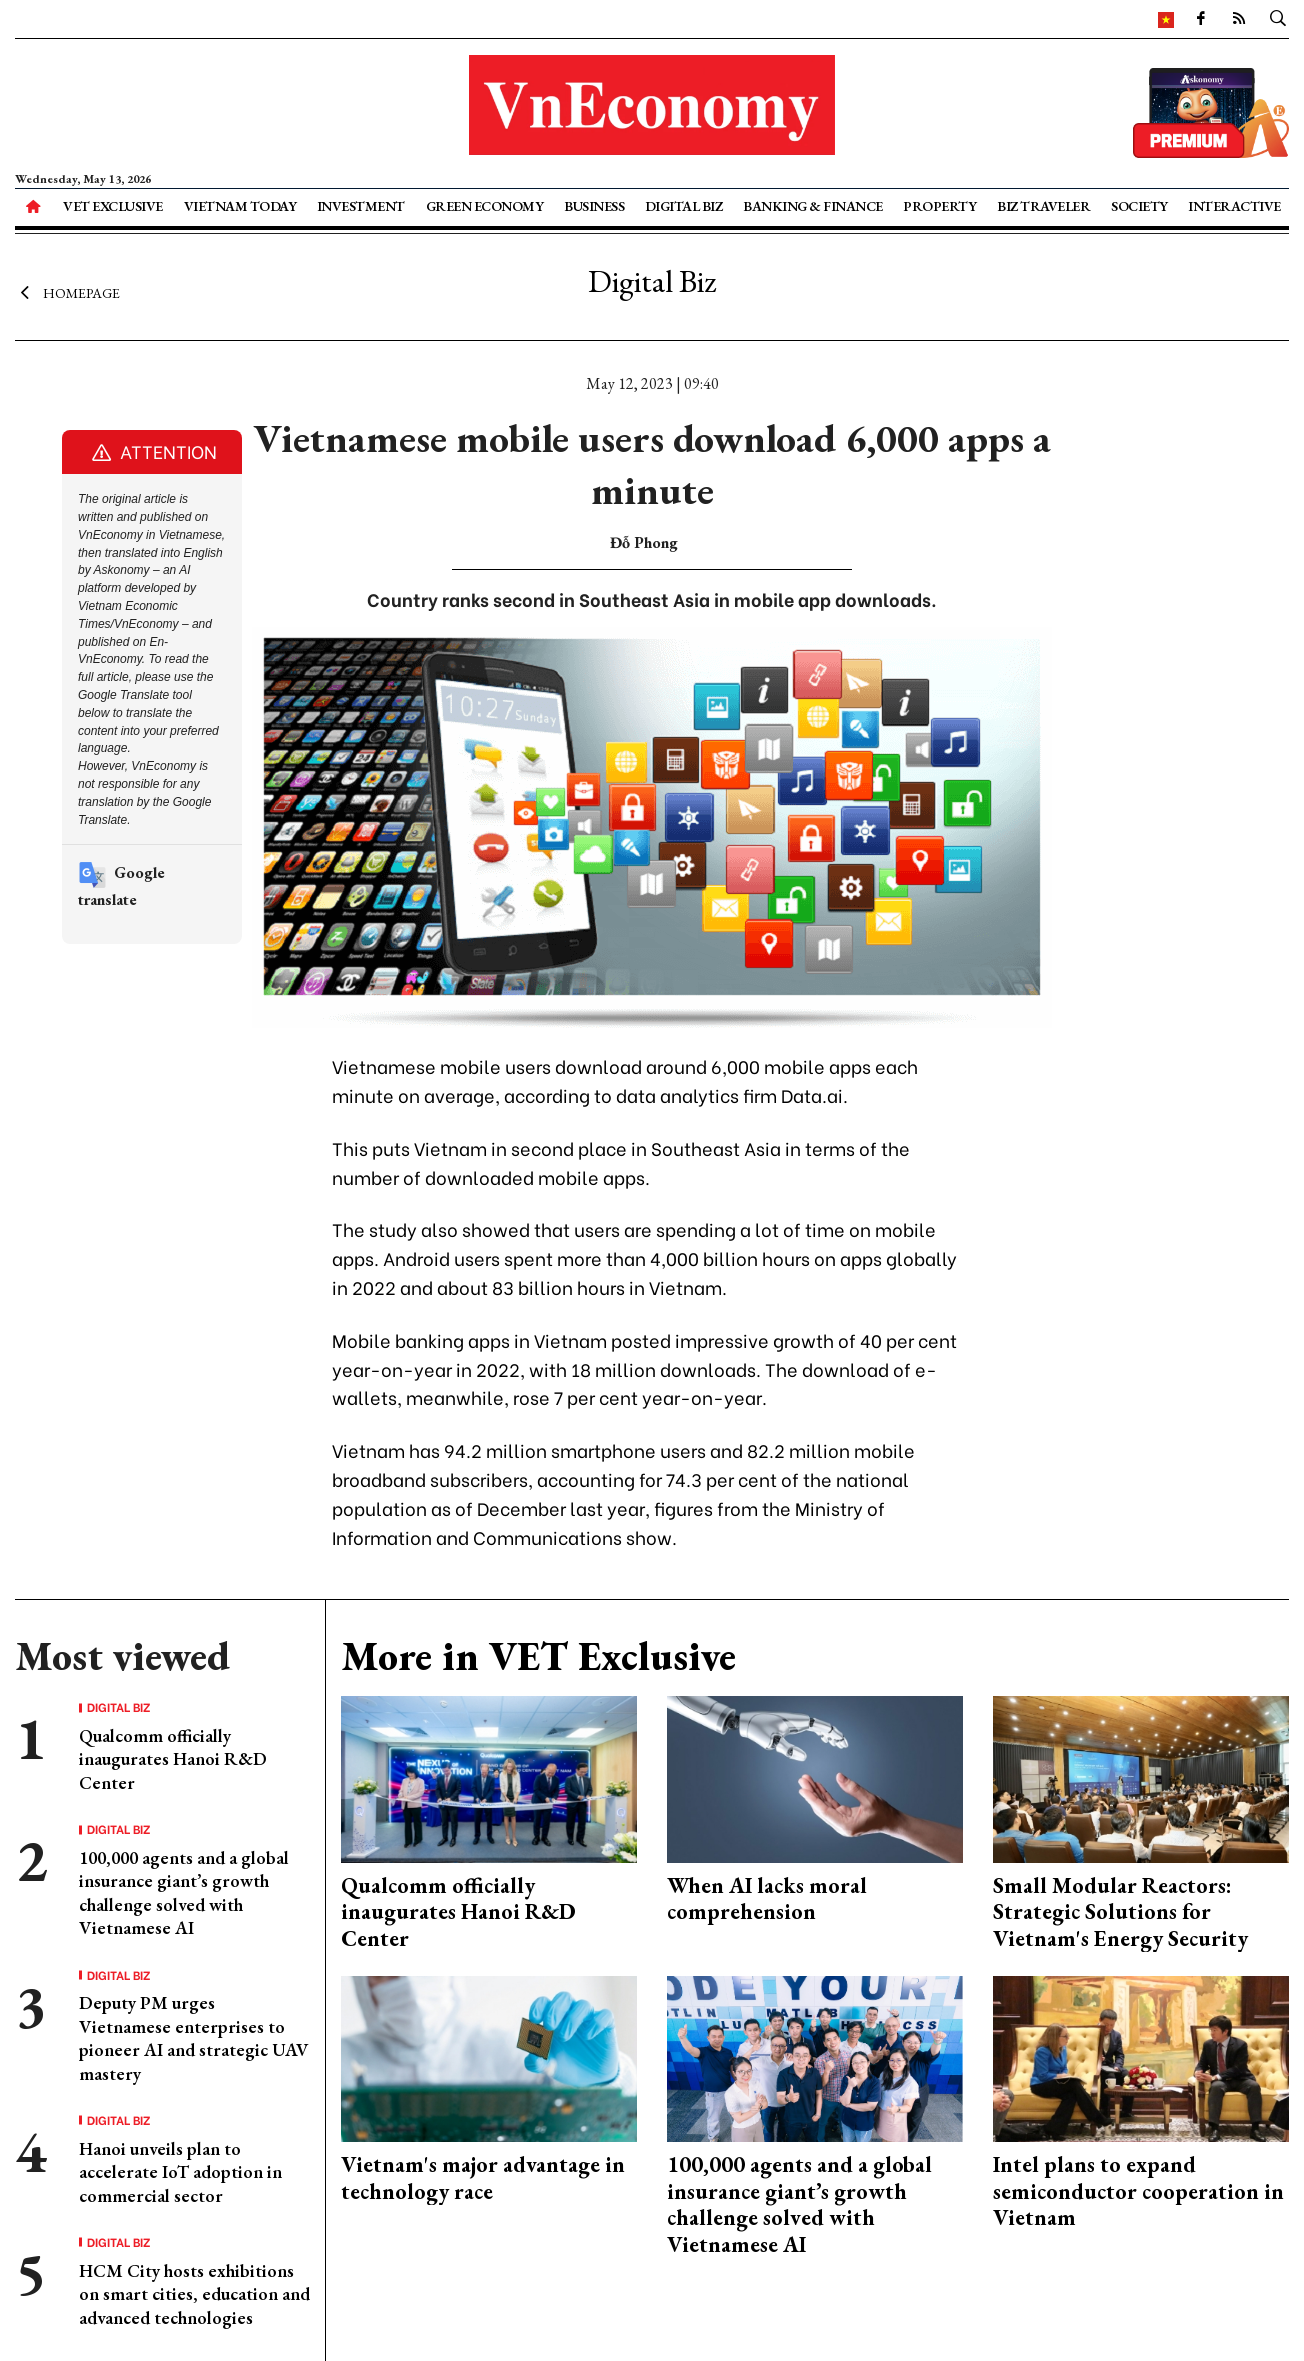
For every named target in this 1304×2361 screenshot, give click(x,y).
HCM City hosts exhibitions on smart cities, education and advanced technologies (194, 2294)
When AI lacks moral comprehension (767, 1898)
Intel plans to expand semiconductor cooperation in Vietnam (1138, 2191)
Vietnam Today (240, 206)
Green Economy (485, 206)
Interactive (1234, 206)
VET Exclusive (113, 206)
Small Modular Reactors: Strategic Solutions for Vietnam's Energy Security (1120, 1912)
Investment (361, 206)
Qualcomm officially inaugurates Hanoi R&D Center (173, 1759)
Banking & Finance (813, 206)
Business (594, 206)
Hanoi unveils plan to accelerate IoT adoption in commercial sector (180, 2172)
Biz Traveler (1043, 206)
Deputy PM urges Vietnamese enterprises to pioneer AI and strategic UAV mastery (194, 2037)
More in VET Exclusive (538, 1656)
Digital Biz (684, 206)
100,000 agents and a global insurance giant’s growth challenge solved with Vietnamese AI (184, 1892)
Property (939, 206)
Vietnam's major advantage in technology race (483, 2177)
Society (1139, 206)
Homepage (67, 293)
